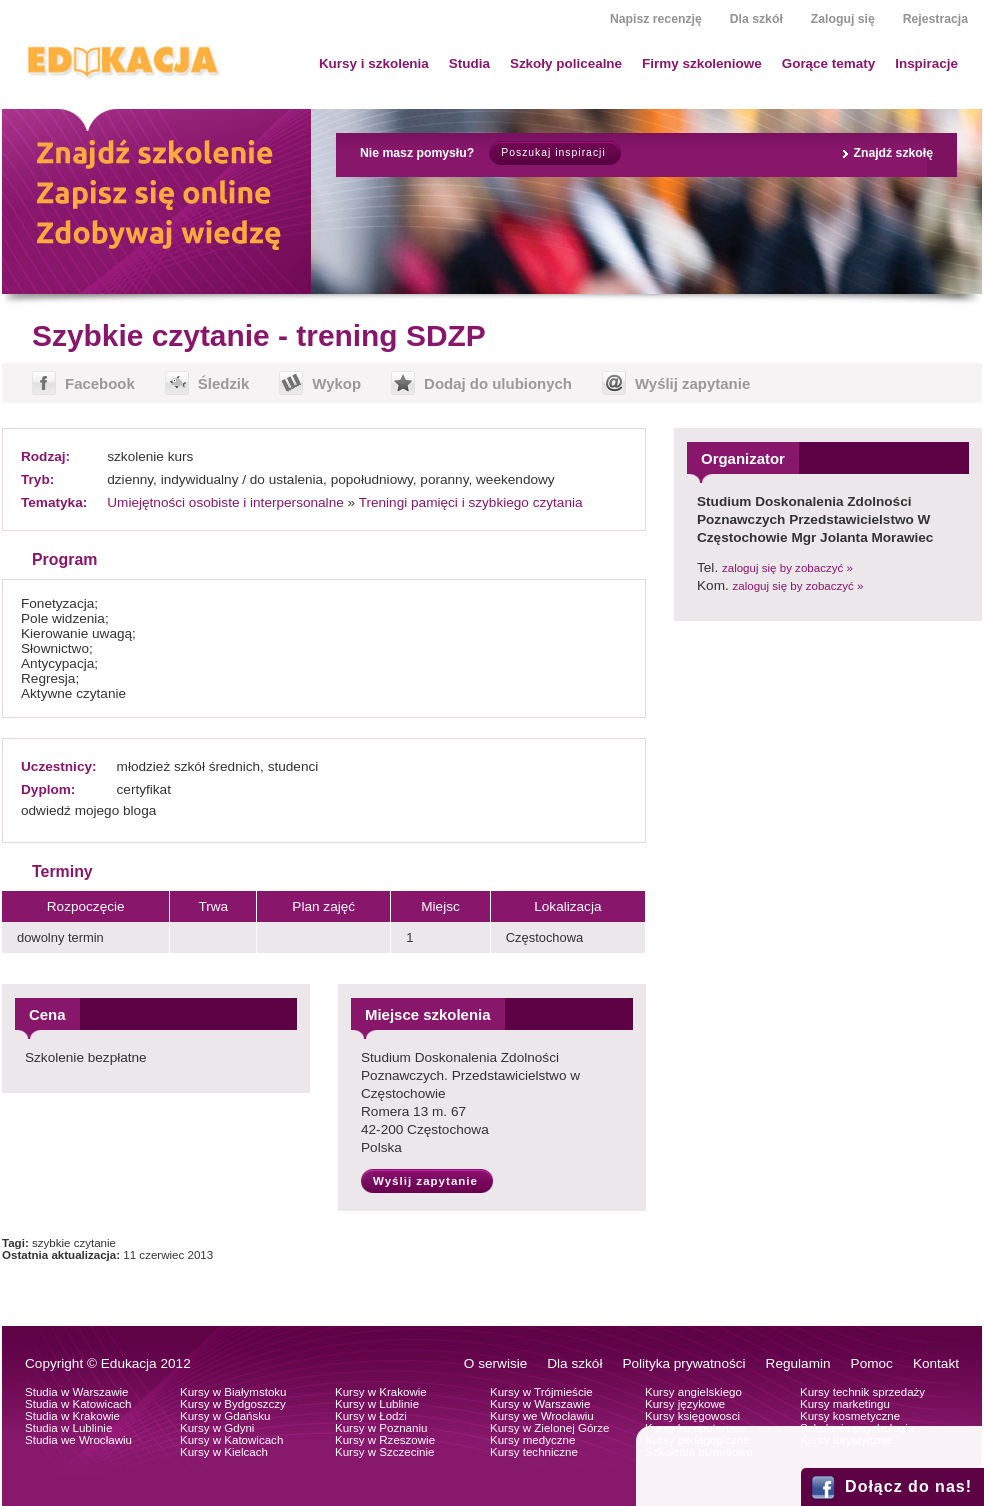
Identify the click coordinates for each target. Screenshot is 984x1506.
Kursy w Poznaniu (381, 1428)
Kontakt (936, 1363)
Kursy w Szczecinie (384, 1452)
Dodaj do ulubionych (498, 383)
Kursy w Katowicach (231, 1440)
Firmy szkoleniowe (702, 63)
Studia (469, 63)
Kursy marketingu (845, 1404)
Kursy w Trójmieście (541, 1392)
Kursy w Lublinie (377, 1404)
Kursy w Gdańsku (225, 1416)
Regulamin (798, 1363)
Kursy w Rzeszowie (385, 1440)
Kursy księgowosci (692, 1416)
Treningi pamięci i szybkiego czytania (471, 502)
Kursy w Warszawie (540, 1404)
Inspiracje (926, 63)
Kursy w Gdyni (217, 1428)
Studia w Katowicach (78, 1404)
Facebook (100, 383)
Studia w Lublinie (68, 1428)
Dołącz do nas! (908, 1486)
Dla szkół (756, 19)
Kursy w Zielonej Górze (549, 1428)
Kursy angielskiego (693, 1392)
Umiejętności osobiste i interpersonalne (225, 502)
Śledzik (224, 383)
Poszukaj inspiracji (553, 152)
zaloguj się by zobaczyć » (787, 568)
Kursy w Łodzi (371, 1416)
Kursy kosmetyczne (850, 1416)
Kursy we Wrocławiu (542, 1416)
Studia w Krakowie (72, 1416)
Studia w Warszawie (77, 1392)
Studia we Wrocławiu (78, 1440)
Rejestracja (935, 19)
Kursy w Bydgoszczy (233, 1404)
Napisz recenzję (656, 19)
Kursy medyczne (532, 1440)
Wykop (336, 383)
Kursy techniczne (534, 1452)
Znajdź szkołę (893, 153)
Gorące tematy (828, 63)
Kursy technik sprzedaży (862, 1392)
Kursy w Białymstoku (233, 1392)
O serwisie (495, 1363)
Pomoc (872, 1363)
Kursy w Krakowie (381, 1392)
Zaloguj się (843, 19)
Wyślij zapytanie (692, 383)
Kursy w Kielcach (224, 1452)
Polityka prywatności (683, 1363)
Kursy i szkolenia (374, 63)
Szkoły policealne (566, 63)
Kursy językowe (685, 1404)
